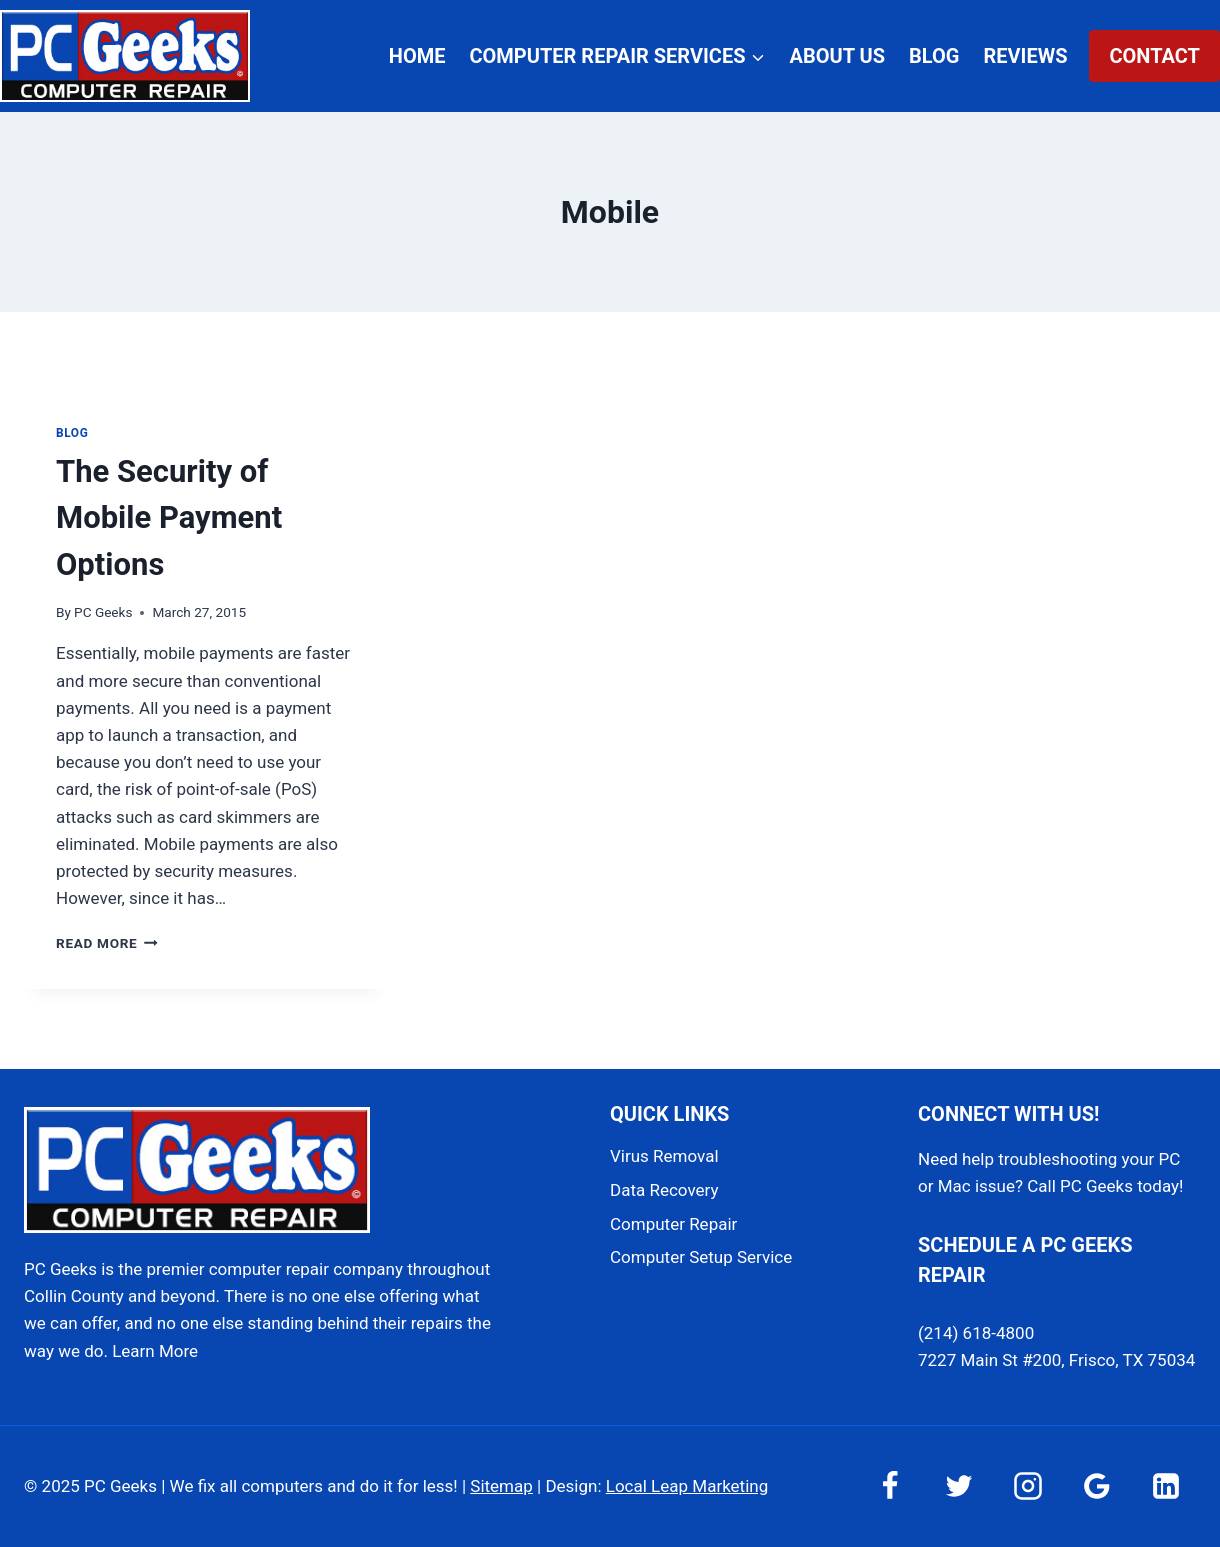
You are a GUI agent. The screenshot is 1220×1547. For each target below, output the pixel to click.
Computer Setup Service (701, 1257)
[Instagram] (1028, 1486)
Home (417, 56)
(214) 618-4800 (976, 1333)
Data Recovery (664, 1190)
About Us (838, 56)
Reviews (1025, 56)
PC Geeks (103, 612)
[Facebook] (890, 1486)
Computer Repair (673, 1224)
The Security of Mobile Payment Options (169, 518)
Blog (934, 56)
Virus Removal (664, 1156)
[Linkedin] (1166, 1486)
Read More (107, 943)
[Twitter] (959, 1486)
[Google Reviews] (1097, 1486)
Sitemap (501, 1486)
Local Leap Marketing (687, 1486)
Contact (1154, 56)
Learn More (155, 1351)
